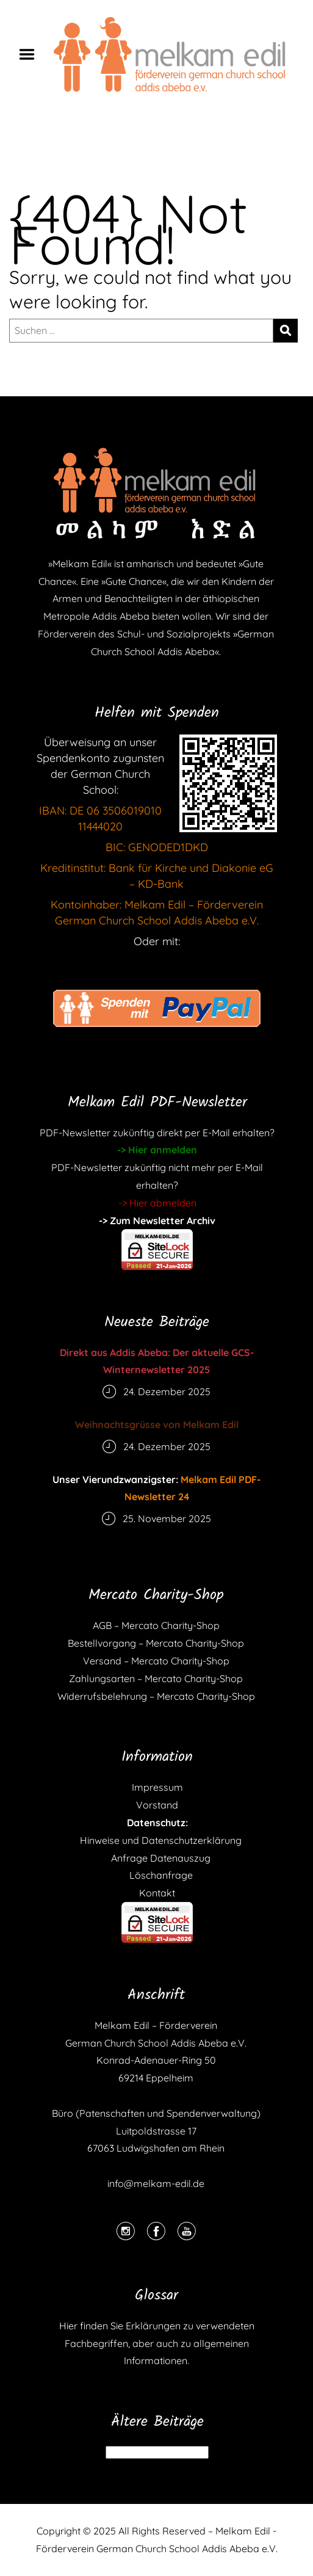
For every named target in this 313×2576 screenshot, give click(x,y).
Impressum (157, 1787)
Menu (31, 54)
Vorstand (157, 1805)
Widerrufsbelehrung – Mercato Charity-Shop (156, 1696)
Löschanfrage (157, 1875)
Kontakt (157, 1893)
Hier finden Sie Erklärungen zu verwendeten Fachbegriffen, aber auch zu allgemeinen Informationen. (156, 2343)
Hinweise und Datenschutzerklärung (157, 1840)
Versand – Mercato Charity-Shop (156, 1661)
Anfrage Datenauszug (157, 1858)
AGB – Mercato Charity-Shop (156, 1625)
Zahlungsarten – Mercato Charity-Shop (156, 1678)
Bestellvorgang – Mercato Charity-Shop (156, 1643)
